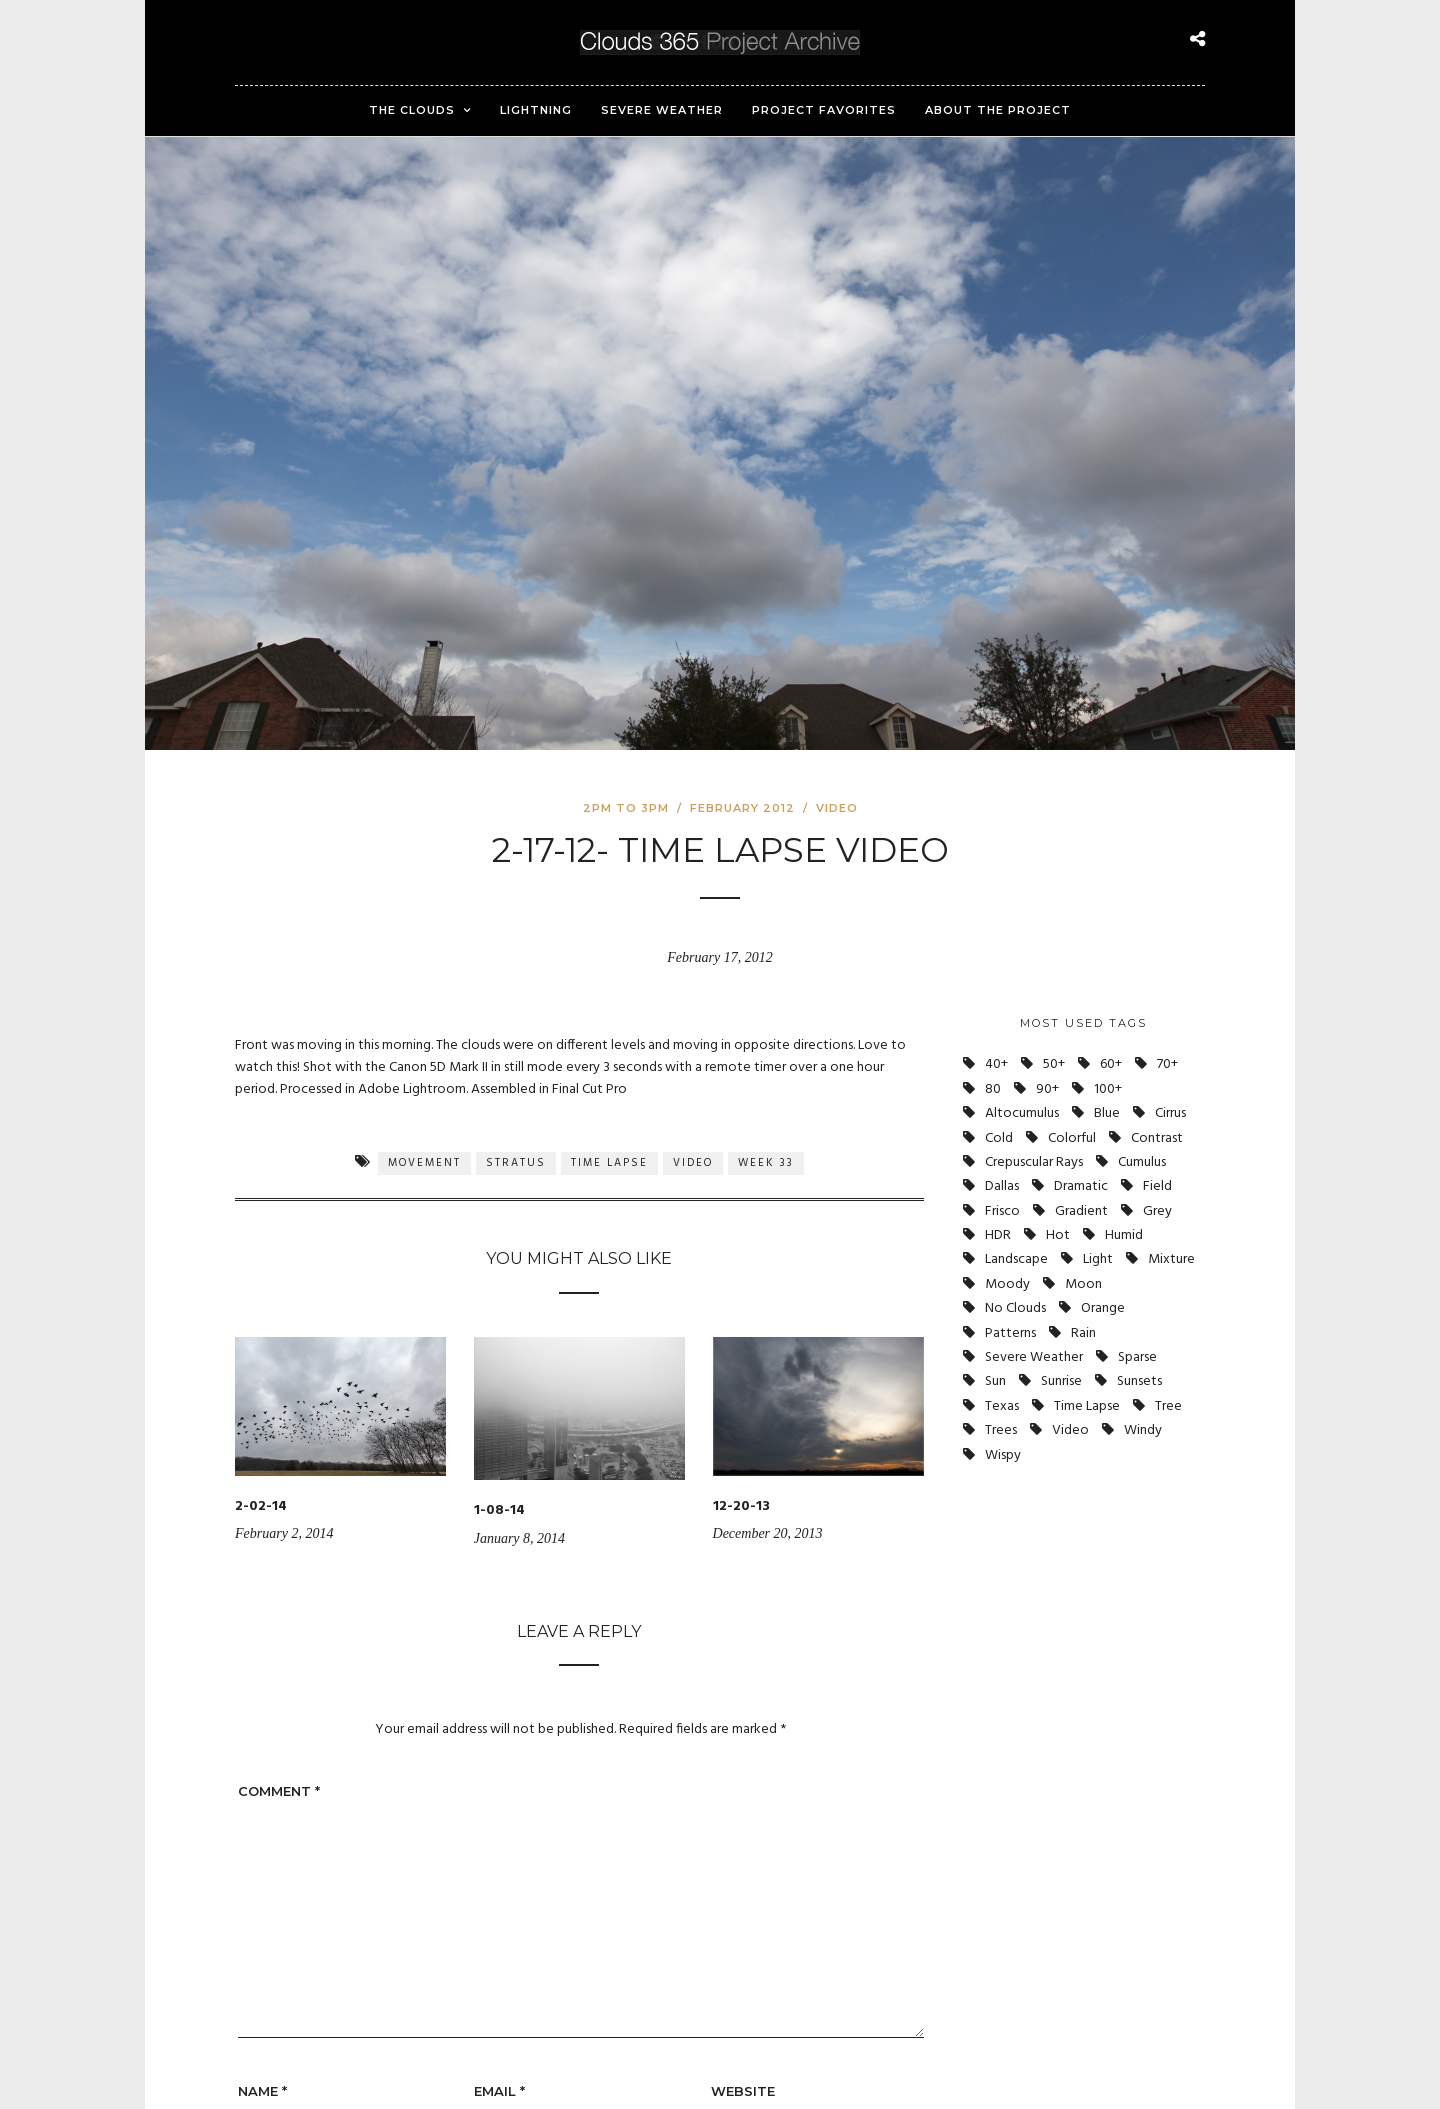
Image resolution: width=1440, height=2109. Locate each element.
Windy (1143, 1430)
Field (1157, 1186)
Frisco (1002, 1211)
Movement (424, 1163)
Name (262, 2091)
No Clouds (1015, 1308)
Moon (1083, 1284)
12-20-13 (741, 1506)
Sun (995, 1381)
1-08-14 (499, 1510)
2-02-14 (261, 1506)
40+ (996, 1064)
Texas (1002, 1406)
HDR (998, 1235)
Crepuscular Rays (1034, 1162)
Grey (1157, 1211)
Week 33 (766, 1163)
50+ (1054, 1064)
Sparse (1137, 1357)
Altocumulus (1022, 1113)
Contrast (1157, 1138)
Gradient (1081, 1211)
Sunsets (1139, 1381)
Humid (1124, 1235)
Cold (999, 1138)
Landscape (1016, 1259)
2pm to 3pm (626, 808)
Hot (1058, 1235)
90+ (1047, 1089)
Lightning (536, 110)
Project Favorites (824, 110)
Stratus (516, 1163)
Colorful (1072, 1138)
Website (743, 2091)
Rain (1083, 1333)
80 (993, 1089)
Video (837, 808)
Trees (1001, 1430)
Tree (1168, 1406)
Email (499, 2091)
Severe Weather (662, 110)
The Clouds (412, 110)
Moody (1007, 1284)
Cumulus (1142, 1162)
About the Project (998, 110)
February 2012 (742, 808)
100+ (1108, 1089)
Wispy (1003, 1455)
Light (1098, 1259)
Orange (1103, 1308)
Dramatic (1081, 1186)
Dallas (1002, 1186)
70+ (1167, 1064)
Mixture (1171, 1259)
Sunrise (1061, 1381)
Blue (1107, 1113)
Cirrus (1170, 1113)
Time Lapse (609, 1163)
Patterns (1010, 1333)
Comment (279, 1791)
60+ (1111, 1064)
